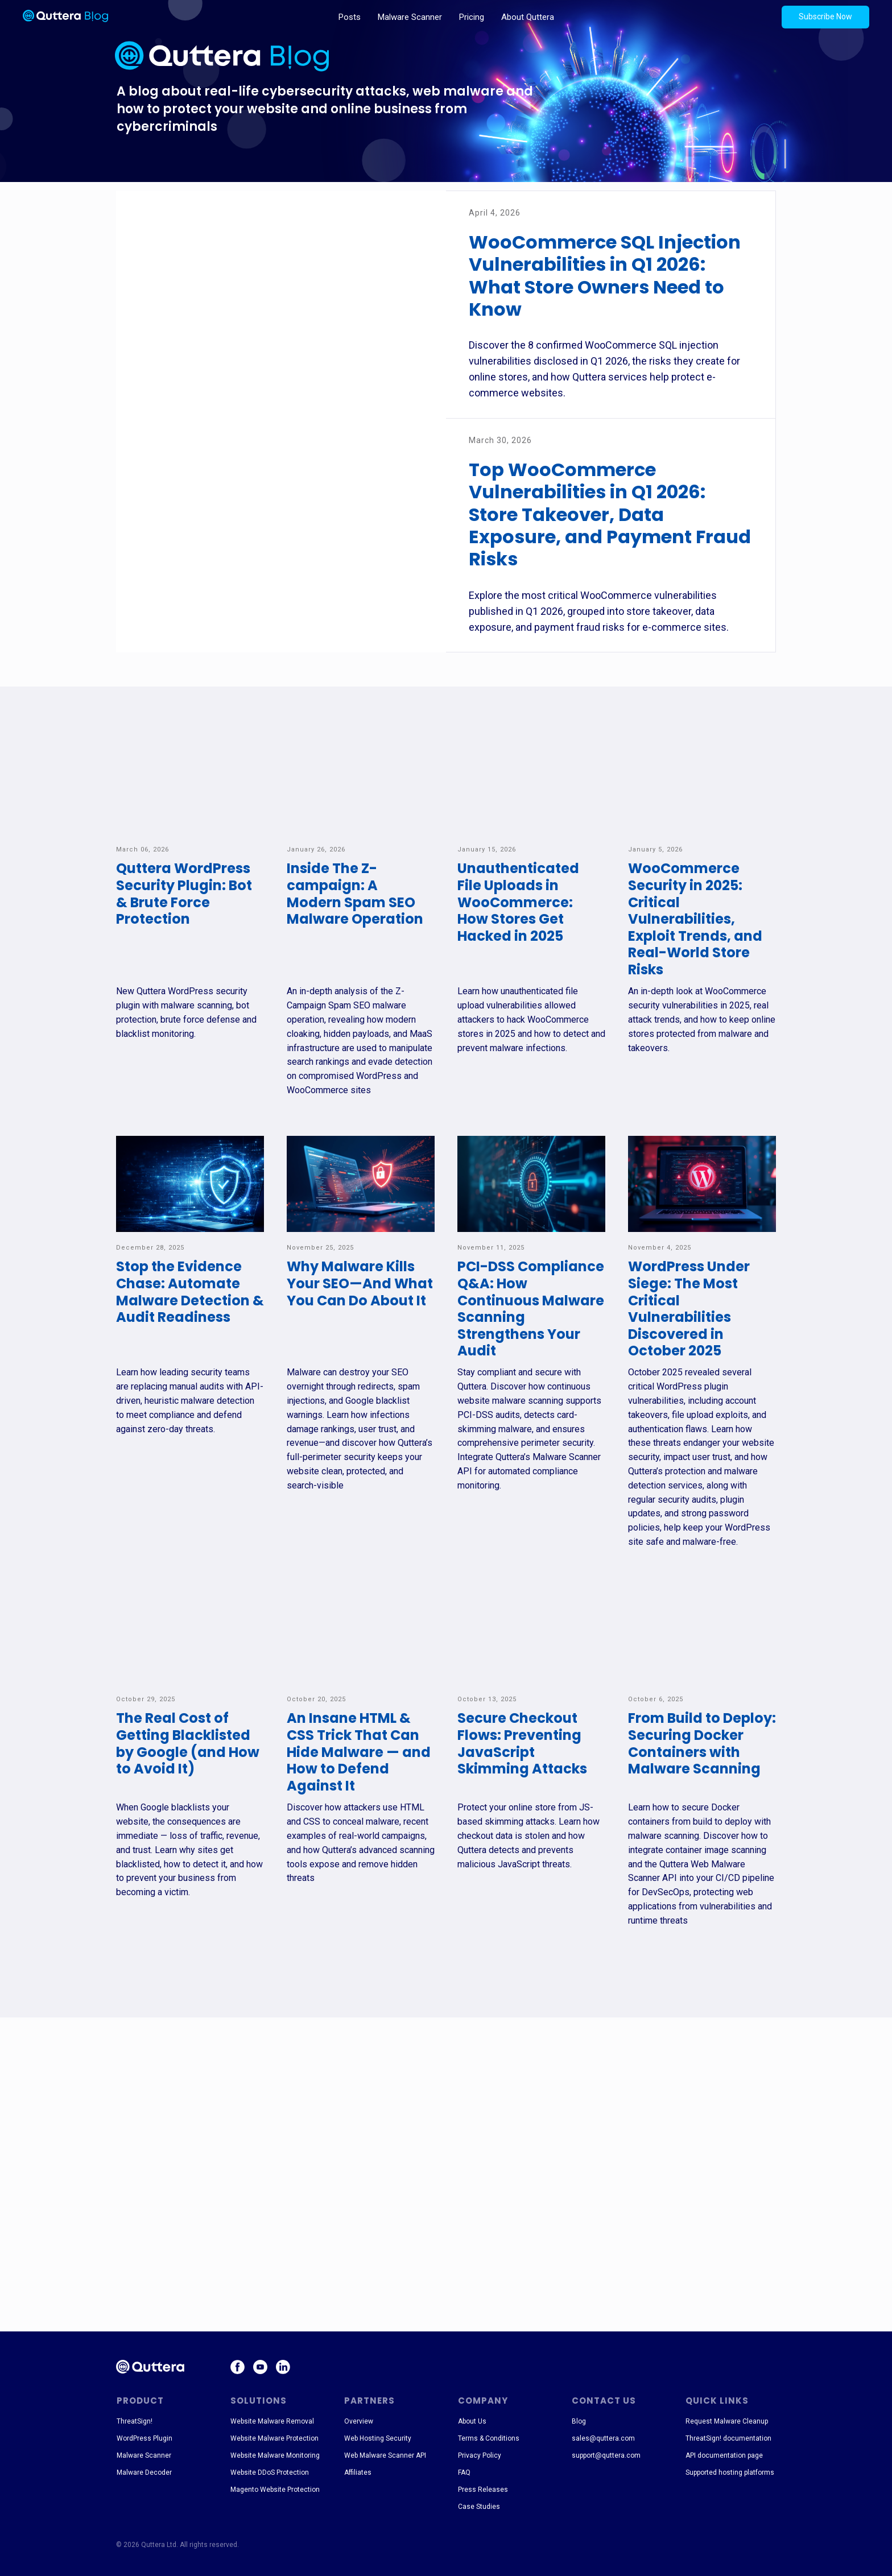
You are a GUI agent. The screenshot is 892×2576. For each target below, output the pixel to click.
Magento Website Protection (275, 2490)
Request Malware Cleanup (726, 2421)
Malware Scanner (410, 17)
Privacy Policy (479, 2455)
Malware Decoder (144, 2472)
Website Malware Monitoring (275, 2455)
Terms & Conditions (488, 2438)
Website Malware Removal (272, 2421)
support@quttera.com (606, 2455)
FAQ (464, 2472)
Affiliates (357, 2472)
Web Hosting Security (377, 2438)
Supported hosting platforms (729, 2472)
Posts (349, 17)
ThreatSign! (134, 2421)
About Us (472, 2421)
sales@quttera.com (603, 2438)
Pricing (471, 17)
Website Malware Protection (274, 2438)
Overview (358, 2421)
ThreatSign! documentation (728, 2438)
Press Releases (483, 2490)
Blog (579, 2421)
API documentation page (724, 2455)
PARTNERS (369, 2401)
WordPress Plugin (144, 2438)
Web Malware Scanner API (385, 2455)
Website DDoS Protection (269, 2472)
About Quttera (527, 17)
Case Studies (479, 2507)
